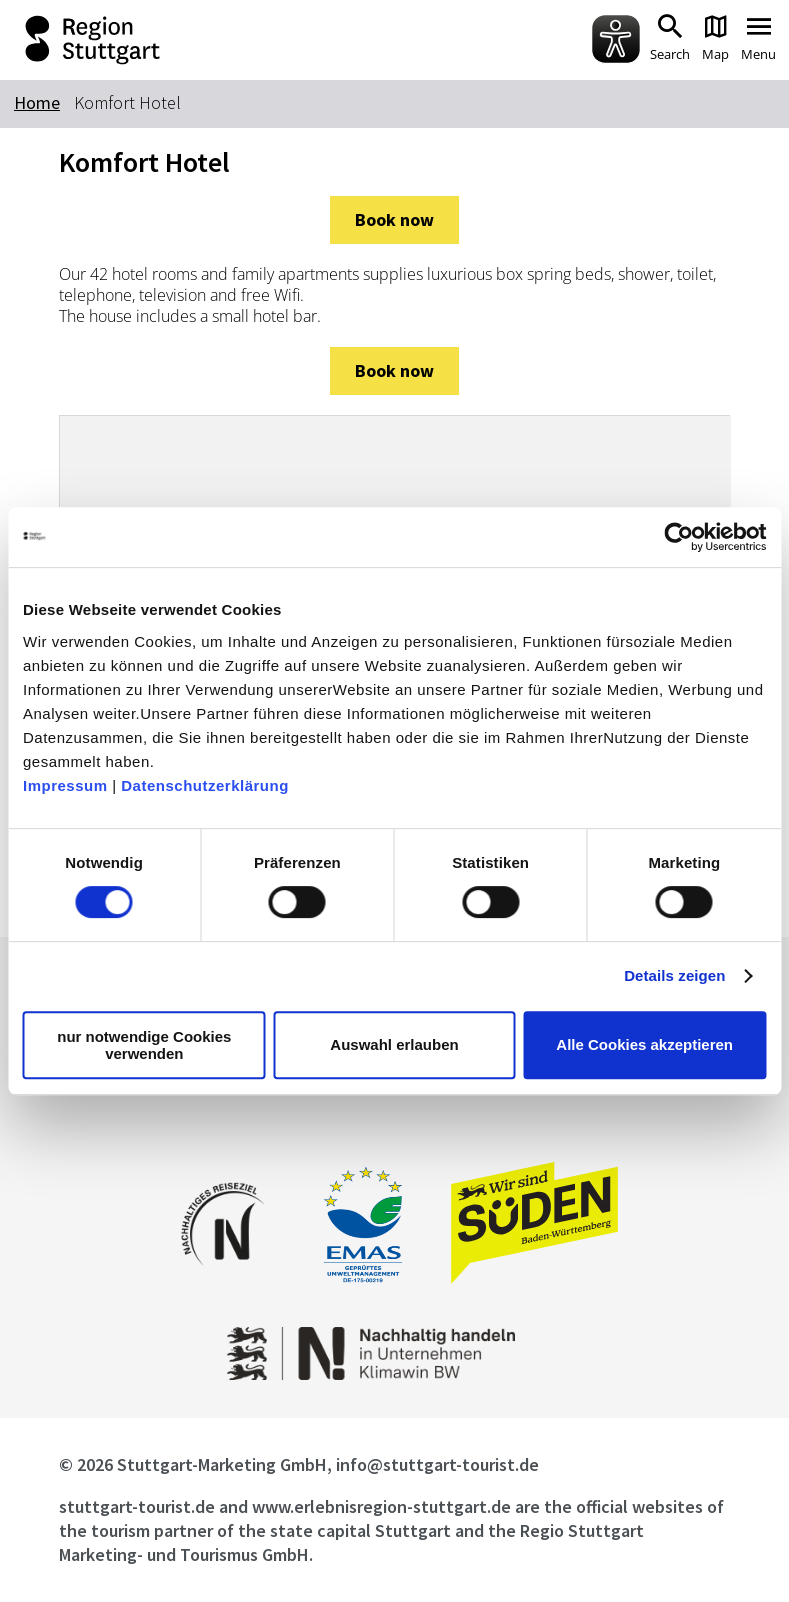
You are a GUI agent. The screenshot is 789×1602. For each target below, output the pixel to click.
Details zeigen (674, 975)
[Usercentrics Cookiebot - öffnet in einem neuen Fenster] (678, 537)
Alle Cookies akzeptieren (644, 1044)
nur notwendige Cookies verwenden (144, 1045)
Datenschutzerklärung (205, 785)
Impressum (65, 785)
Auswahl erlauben (394, 1044)
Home (37, 102)
